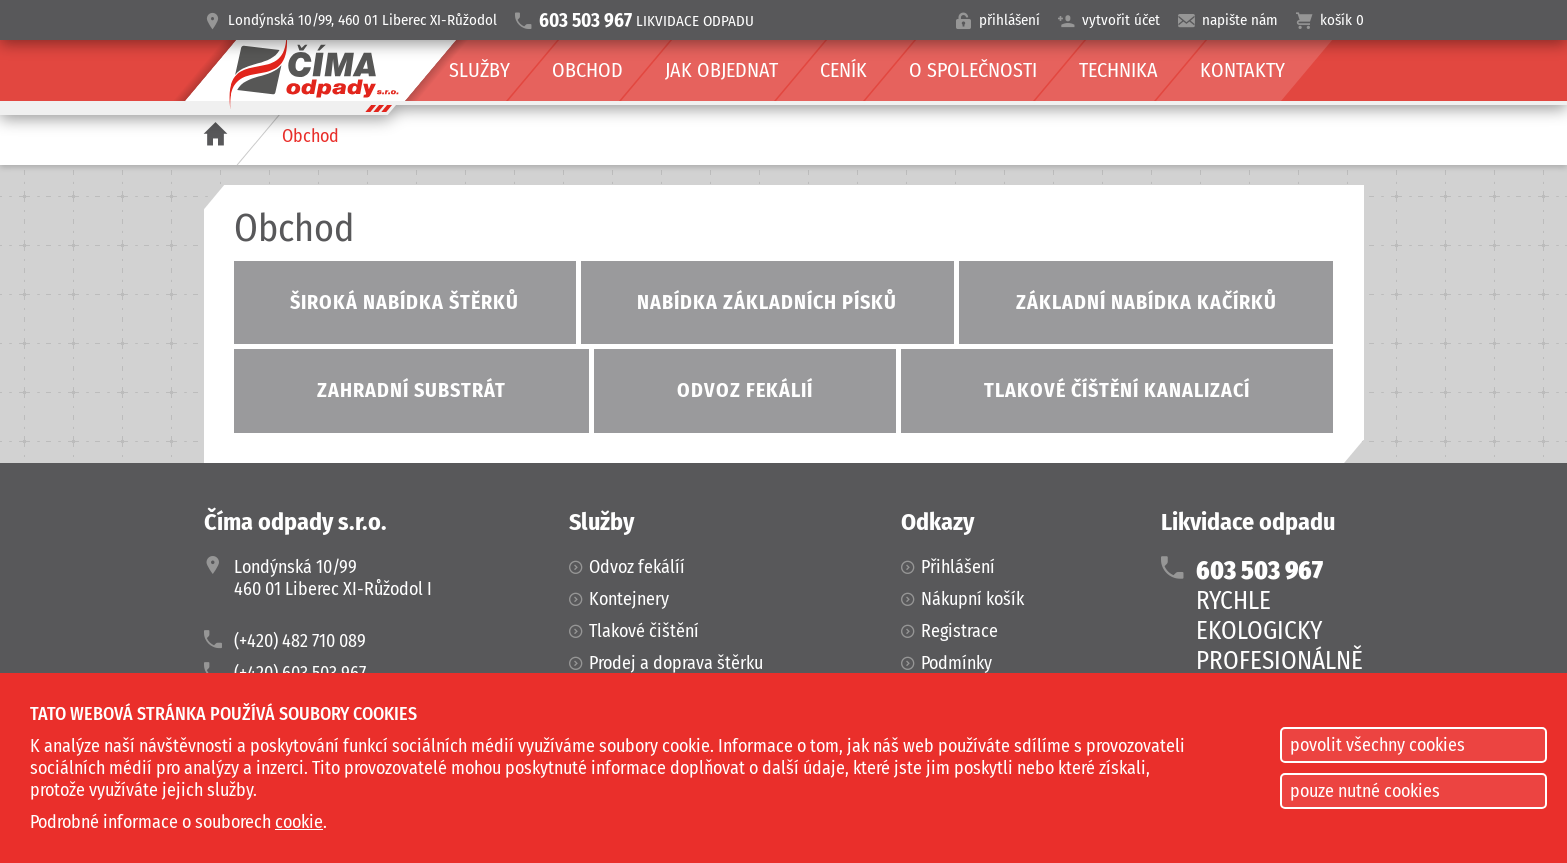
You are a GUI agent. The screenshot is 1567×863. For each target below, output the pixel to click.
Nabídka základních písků (767, 302)
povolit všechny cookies (1377, 745)
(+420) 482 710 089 (300, 641)
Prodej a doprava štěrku (676, 663)
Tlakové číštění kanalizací (1117, 390)
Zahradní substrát (411, 390)
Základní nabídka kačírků (1146, 302)
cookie (299, 822)
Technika (1118, 70)
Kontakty (1242, 70)
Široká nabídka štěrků (404, 302)
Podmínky (956, 663)
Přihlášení (958, 567)
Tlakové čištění (644, 631)
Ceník (843, 70)
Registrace (959, 631)
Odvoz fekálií (745, 390)
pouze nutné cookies (1365, 791)
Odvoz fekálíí (637, 567)
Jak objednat (721, 70)
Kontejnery (629, 599)
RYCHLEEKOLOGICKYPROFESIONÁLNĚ (1279, 616)
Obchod (310, 136)
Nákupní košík (972, 599)
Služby (479, 70)
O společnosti (973, 70)
